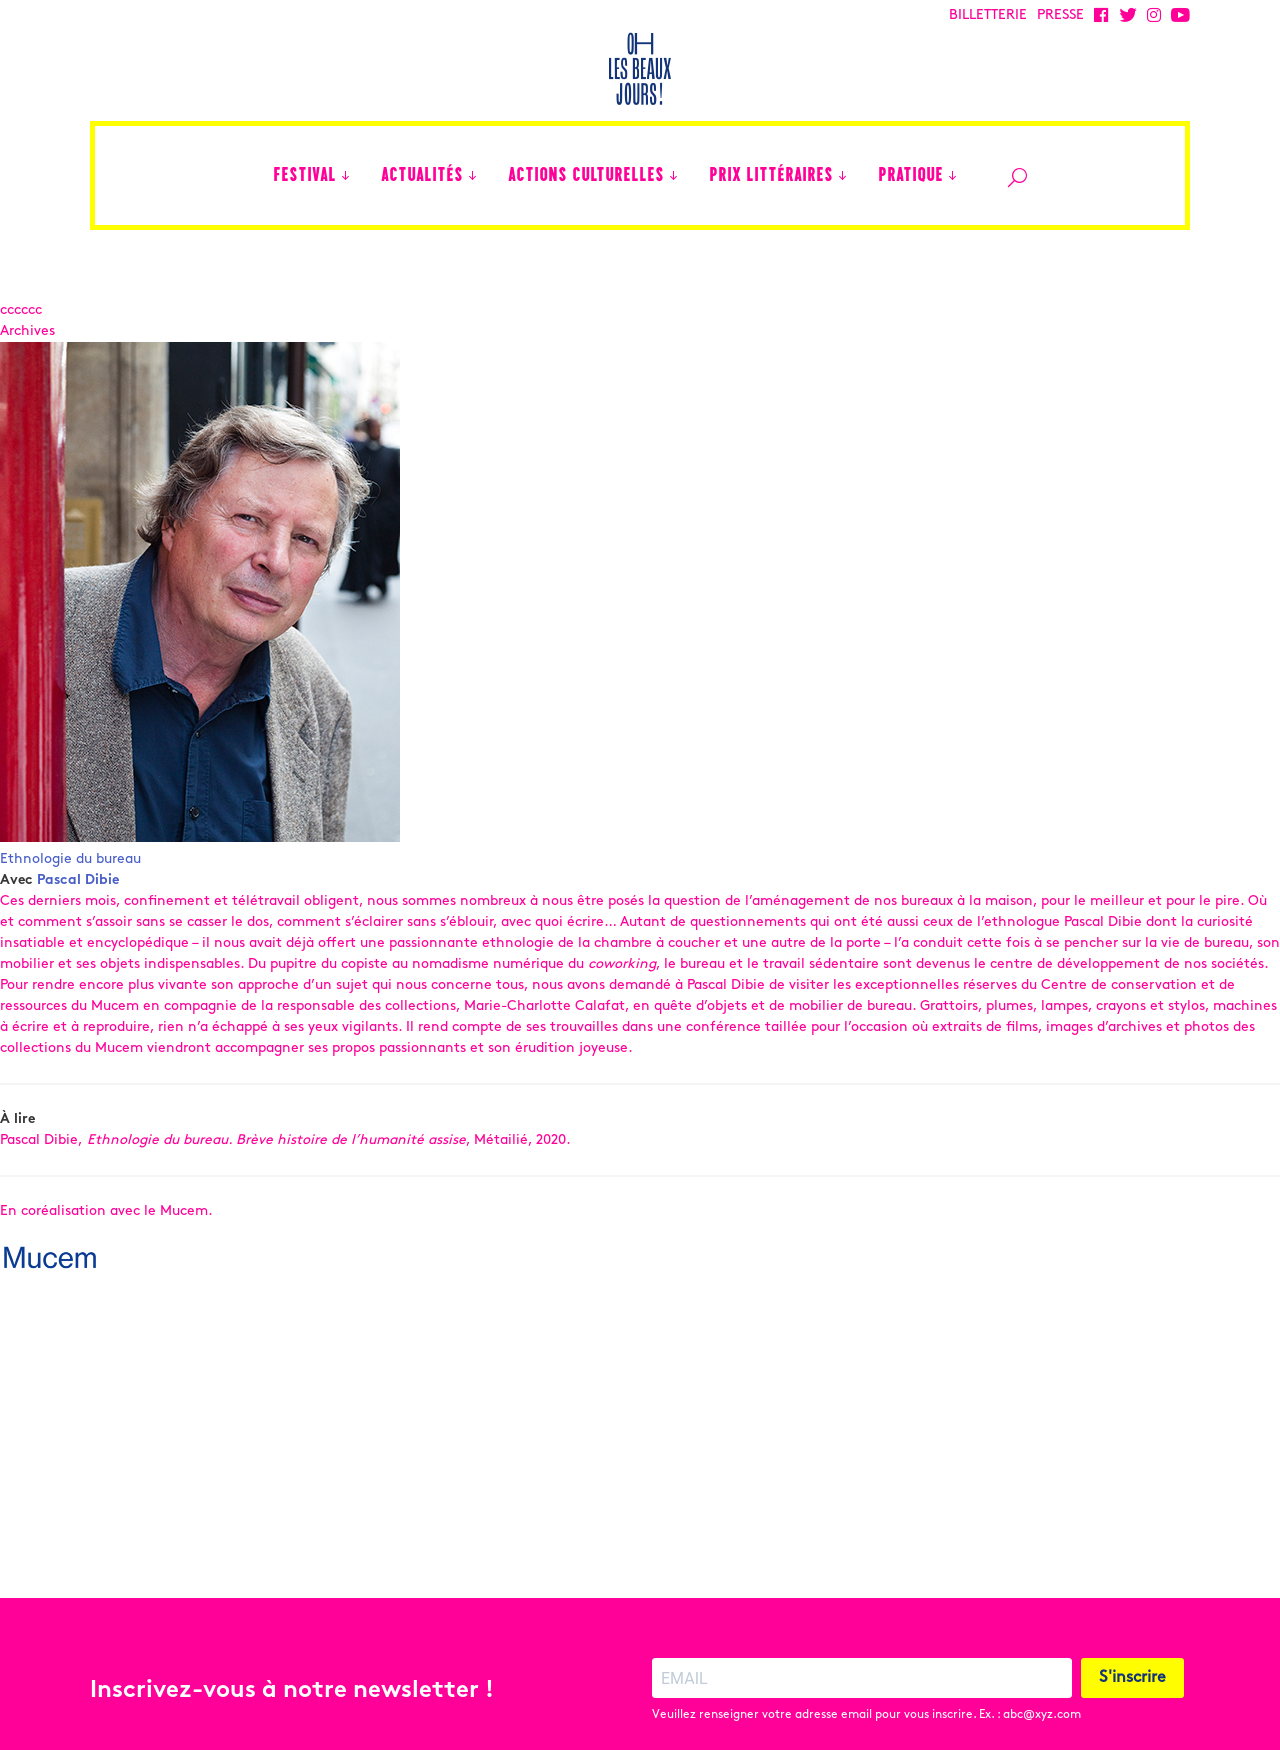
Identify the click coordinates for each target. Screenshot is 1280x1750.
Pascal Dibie (78, 880)
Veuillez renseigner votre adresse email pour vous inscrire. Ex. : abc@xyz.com (866, 1678)
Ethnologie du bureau (70, 859)
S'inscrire (1132, 1641)
